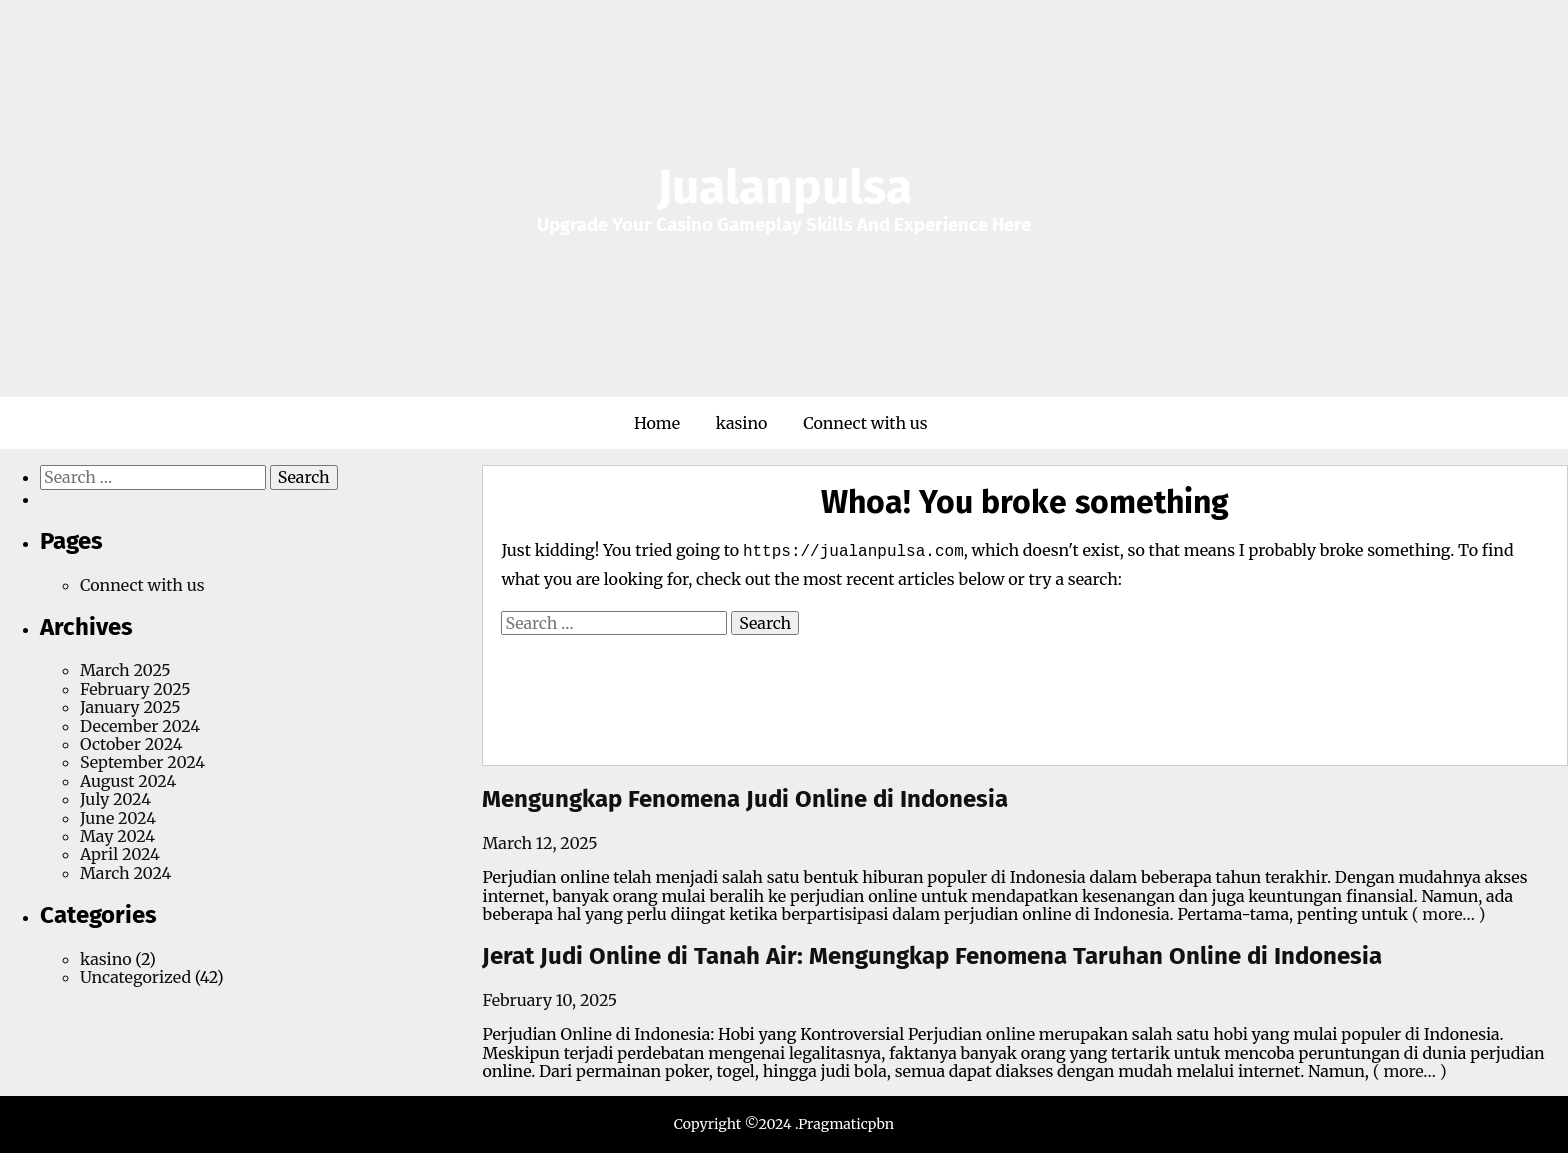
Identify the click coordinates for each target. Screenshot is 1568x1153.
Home (657, 423)
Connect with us (865, 423)
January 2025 (130, 707)
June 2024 (118, 818)
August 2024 (128, 781)
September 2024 (142, 762)
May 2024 (117, 836)
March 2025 (125, 670)
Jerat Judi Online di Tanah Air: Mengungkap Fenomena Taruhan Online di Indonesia (932, 956)
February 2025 (135, 689)
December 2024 (140, 726)
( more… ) (1447, 914)
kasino (742, 423)
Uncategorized (135, 977)
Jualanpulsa (784, 187)
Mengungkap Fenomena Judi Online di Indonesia (745, 799)
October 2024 (131, 744)
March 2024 (125, 873)
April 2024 (120, 854)
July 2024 (115, 799)
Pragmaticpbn (846, 1124)
